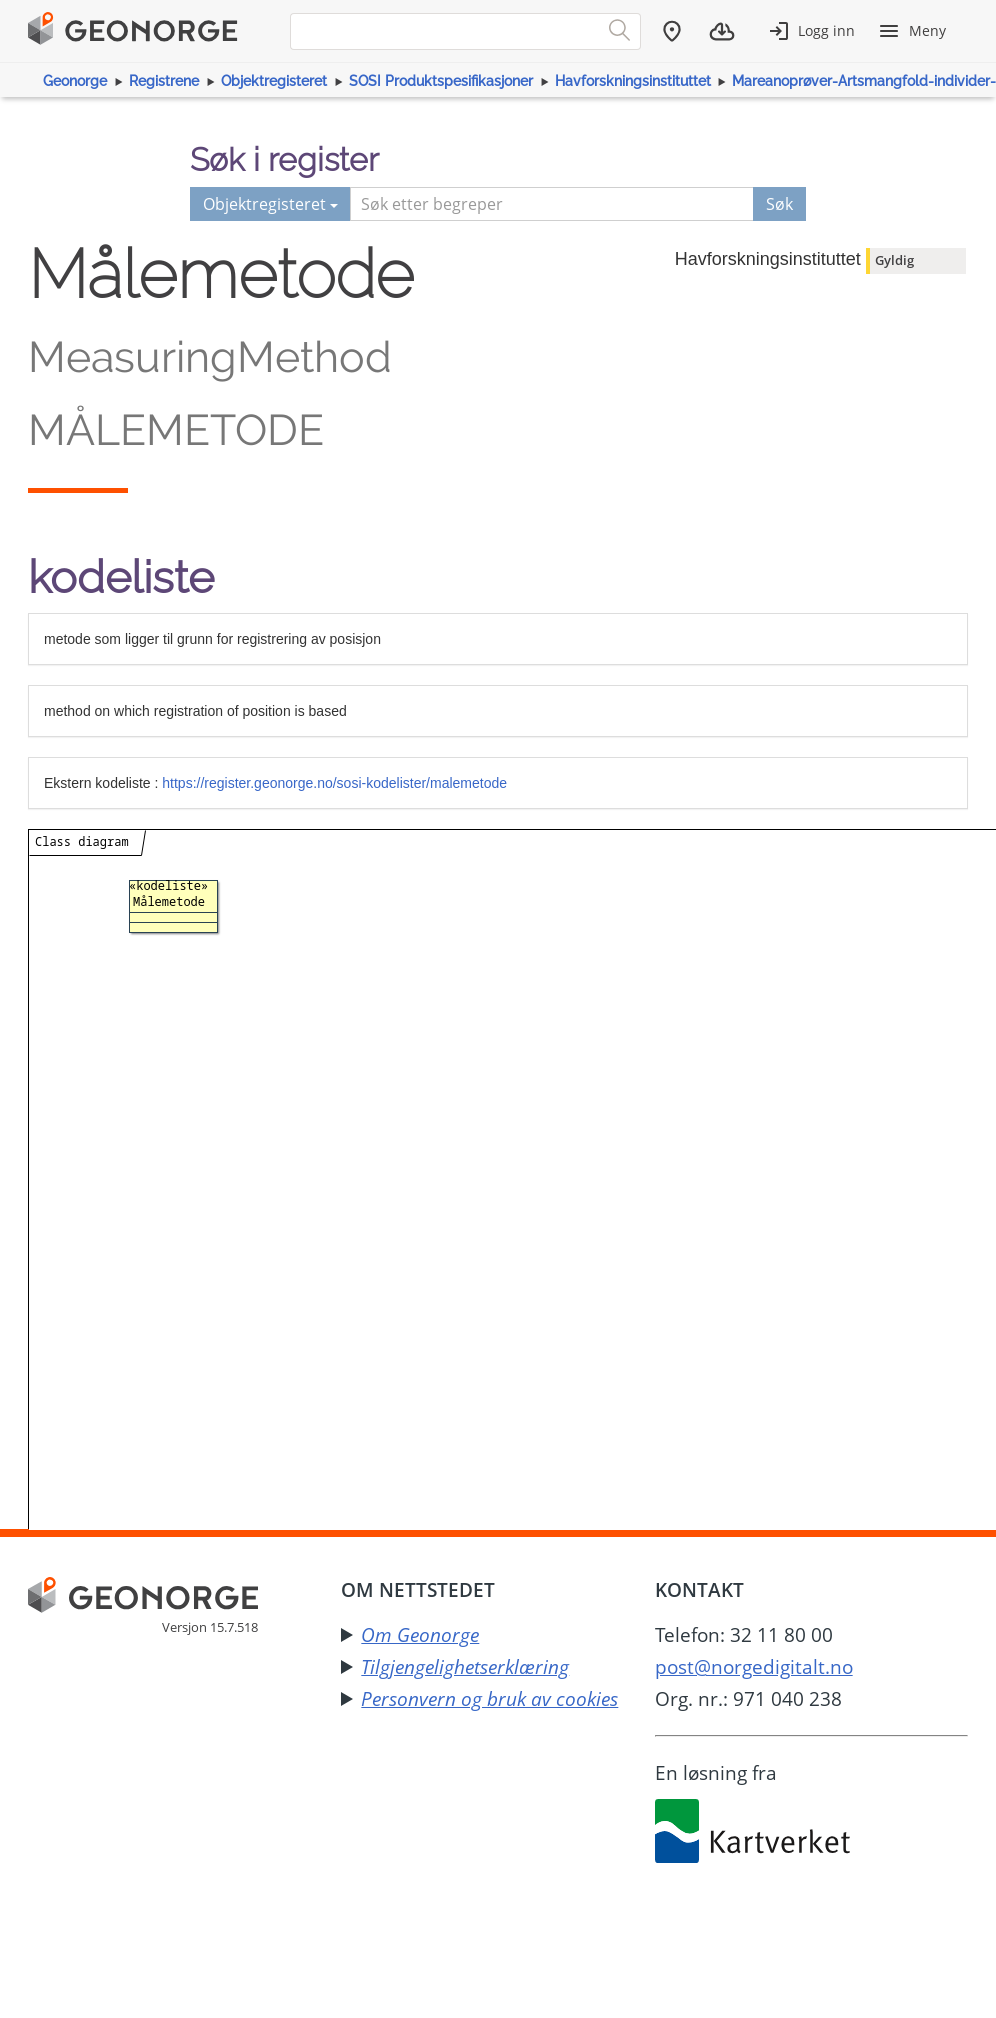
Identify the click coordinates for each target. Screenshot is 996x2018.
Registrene (164, 81)
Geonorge (75, 81)
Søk (779, 204)
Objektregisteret (274, 81)
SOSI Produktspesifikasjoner (441, 81)
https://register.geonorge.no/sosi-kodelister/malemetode (334, 783)
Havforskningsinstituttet (633, 81)
